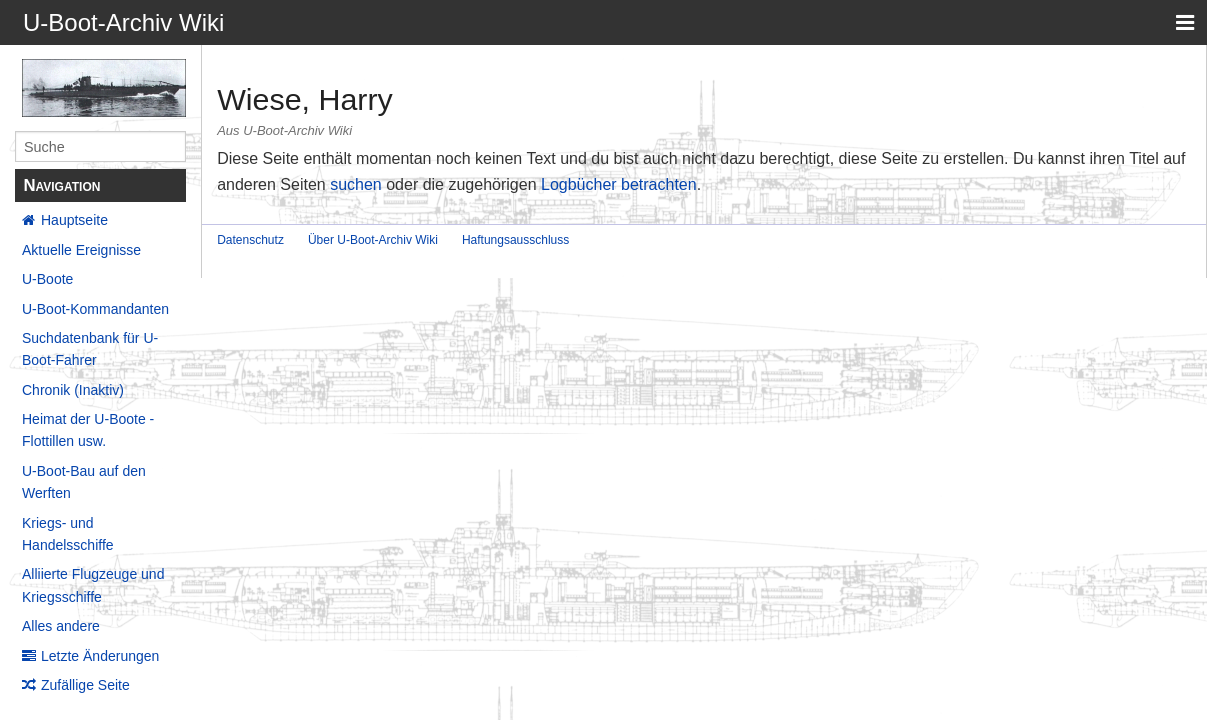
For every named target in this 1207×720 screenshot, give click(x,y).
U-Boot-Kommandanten (95, 309)
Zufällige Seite (85, 685)
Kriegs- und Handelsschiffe (68, 534)
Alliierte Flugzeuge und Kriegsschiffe (93, 585)
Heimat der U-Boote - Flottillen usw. (88, 430)
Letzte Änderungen (100, 656)
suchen (356, 184)
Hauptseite (74, 220)
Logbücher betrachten (619, 184)
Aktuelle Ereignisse (81, 250)
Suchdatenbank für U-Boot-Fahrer (90, 349)
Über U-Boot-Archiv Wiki (373, 240)
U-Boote (47, 279)
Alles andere (61, 626)
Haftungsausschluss (515, 240)
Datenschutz (250, 240)
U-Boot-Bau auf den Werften (84, 482)
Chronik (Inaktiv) (73, 390)
